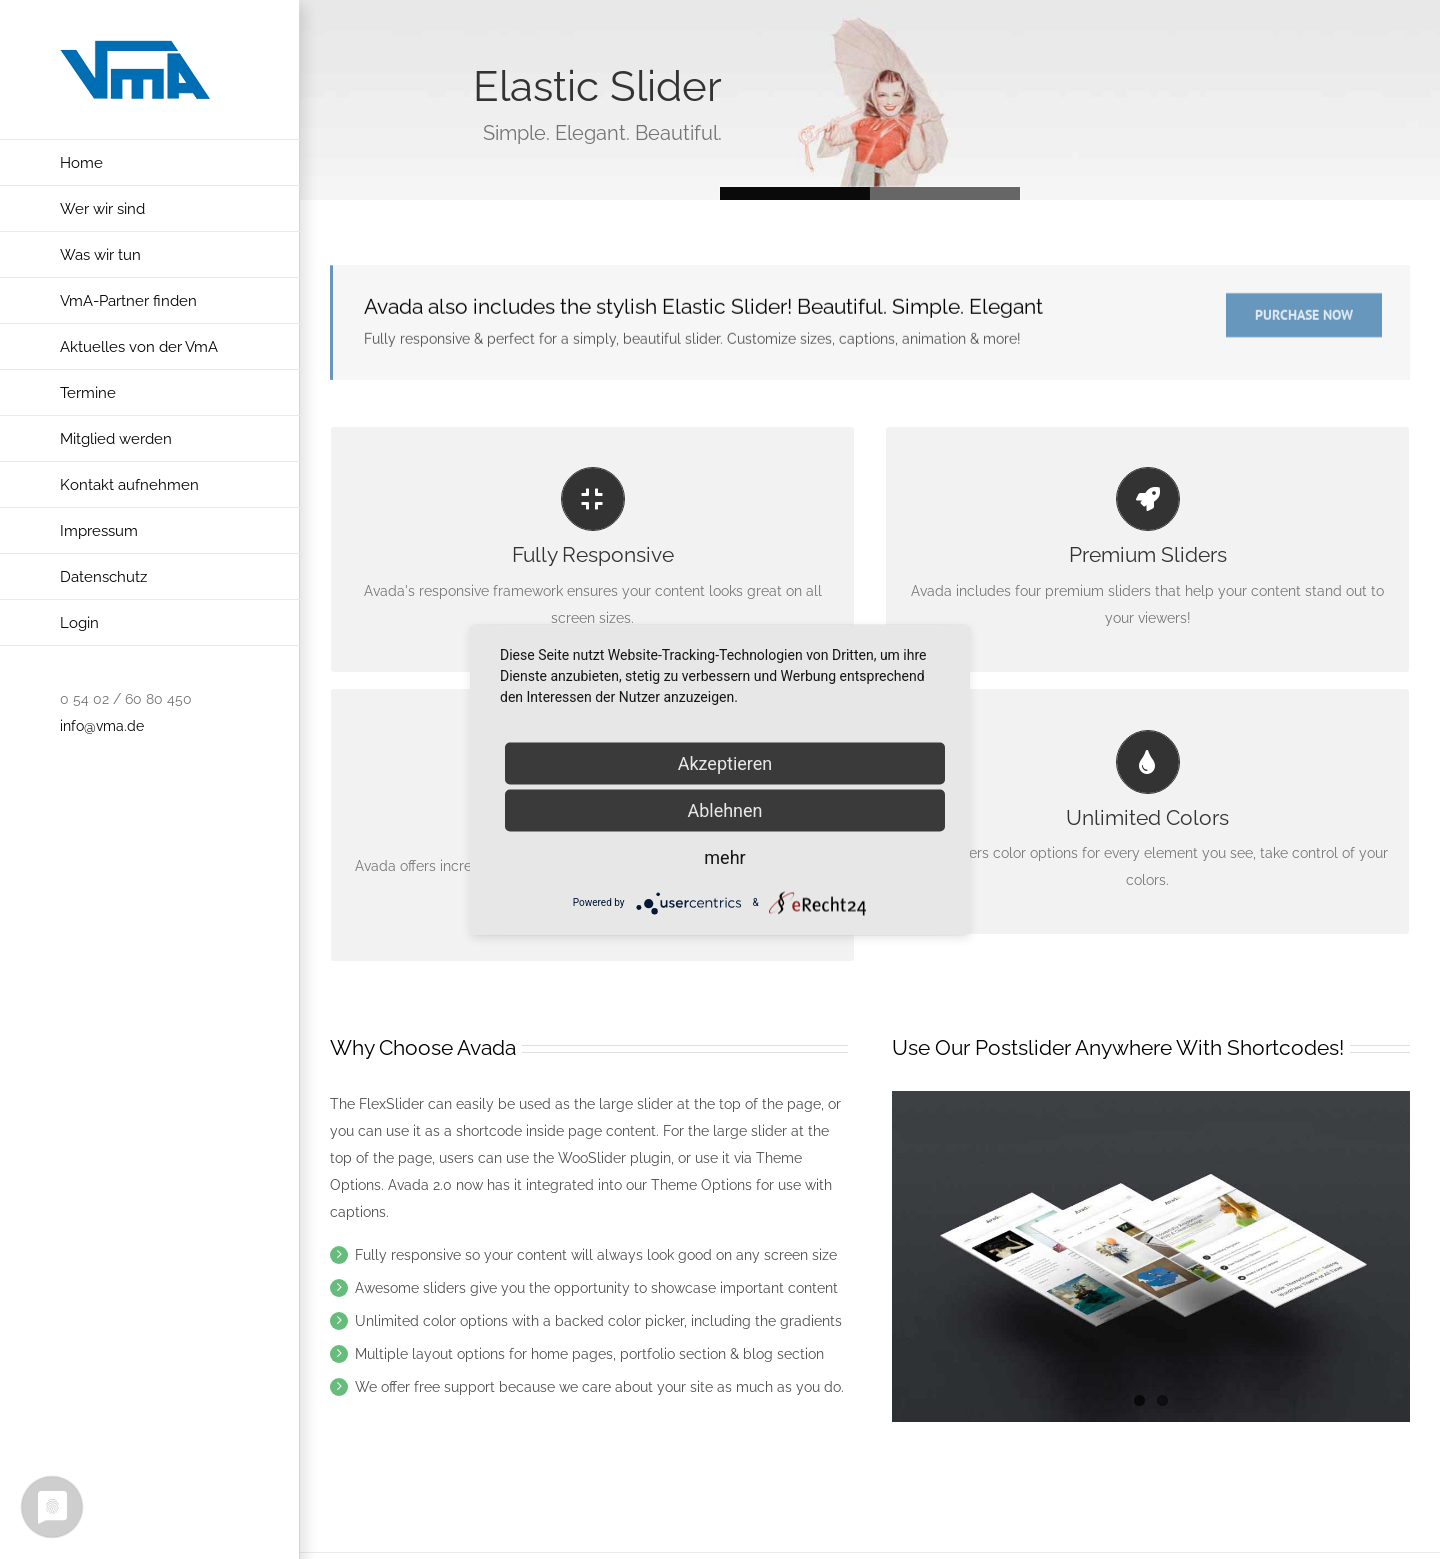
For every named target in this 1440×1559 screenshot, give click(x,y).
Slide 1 (945, 193)
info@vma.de (102, 726)
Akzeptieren (725, 762)
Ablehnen (724, 809)
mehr (724, 856)
